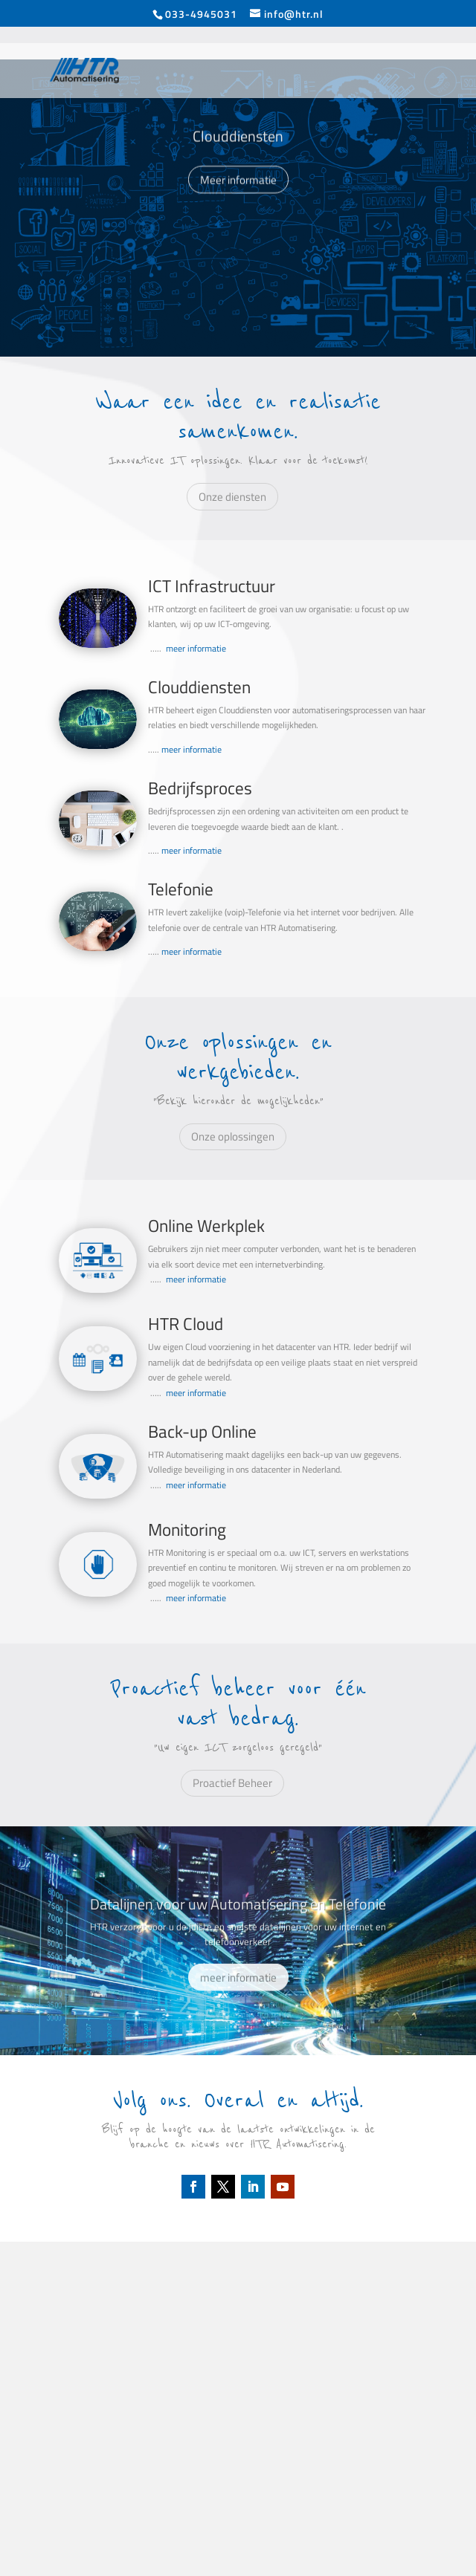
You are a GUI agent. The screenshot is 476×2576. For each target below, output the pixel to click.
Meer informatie (238, 196)
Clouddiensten (238, 152)
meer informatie (196, 648)
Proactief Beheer (232, 1782)
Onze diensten (232, 496)
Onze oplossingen (232, 1136)
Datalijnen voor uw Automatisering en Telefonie (238, 1923)
